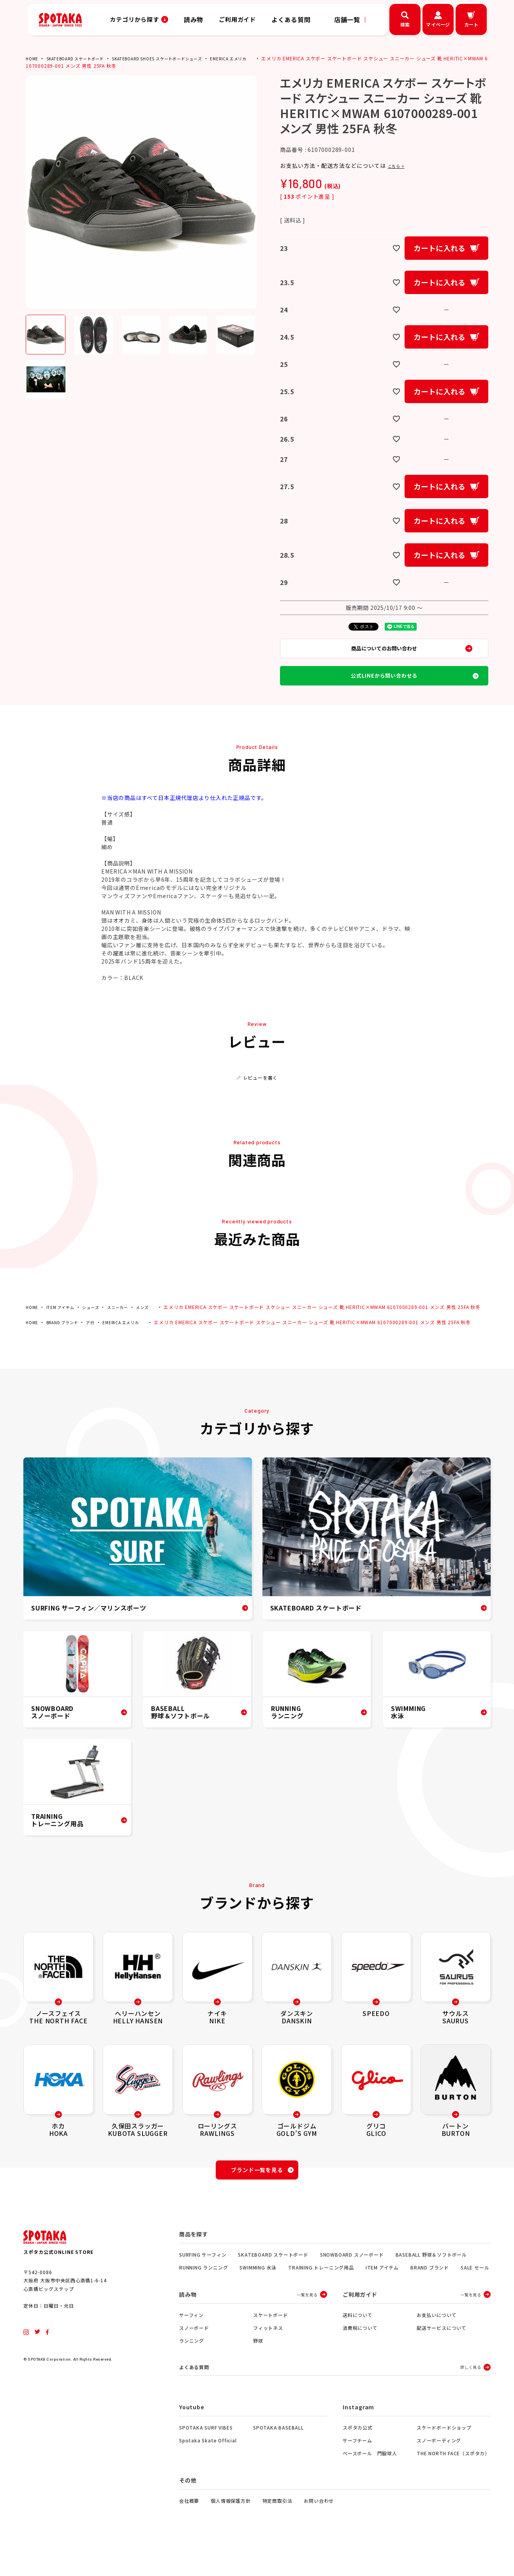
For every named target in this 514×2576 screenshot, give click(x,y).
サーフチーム (357, 2469)
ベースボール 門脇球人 (370, 2482)
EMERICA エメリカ (259, 58)
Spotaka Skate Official (208, 2469)
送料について (358, 2342)
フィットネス (268, 2355)
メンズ (155, 1322)
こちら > (399, 165)
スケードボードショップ (444, 2456)
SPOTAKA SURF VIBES (205, 2456)
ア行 (99, 1345)
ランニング (191, 2368)
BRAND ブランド (67, 1345)
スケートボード (270, 2342)
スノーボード (194, 2355)
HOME (33, 58)
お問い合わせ (319, 2529)
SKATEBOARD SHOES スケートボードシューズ (176, 58)
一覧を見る (307, 2322)
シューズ (97, 1322)
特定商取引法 (277, 2529)
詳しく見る (470, 2395)
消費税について (360, 2355)
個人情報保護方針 (230, 2529)
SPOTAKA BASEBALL (278, 2456)
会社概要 (189, 2529)
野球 (258, 2368)
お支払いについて (436, 2342)
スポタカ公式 (358, 2456)
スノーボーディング (439, 2469)
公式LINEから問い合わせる (384, 687)
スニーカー (128, 1322)
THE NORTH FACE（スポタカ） (453, 2482)
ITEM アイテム (64, 1322)
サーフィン (191, 2342)
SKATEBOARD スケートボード (82, 58)
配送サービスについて (441, 2355)
